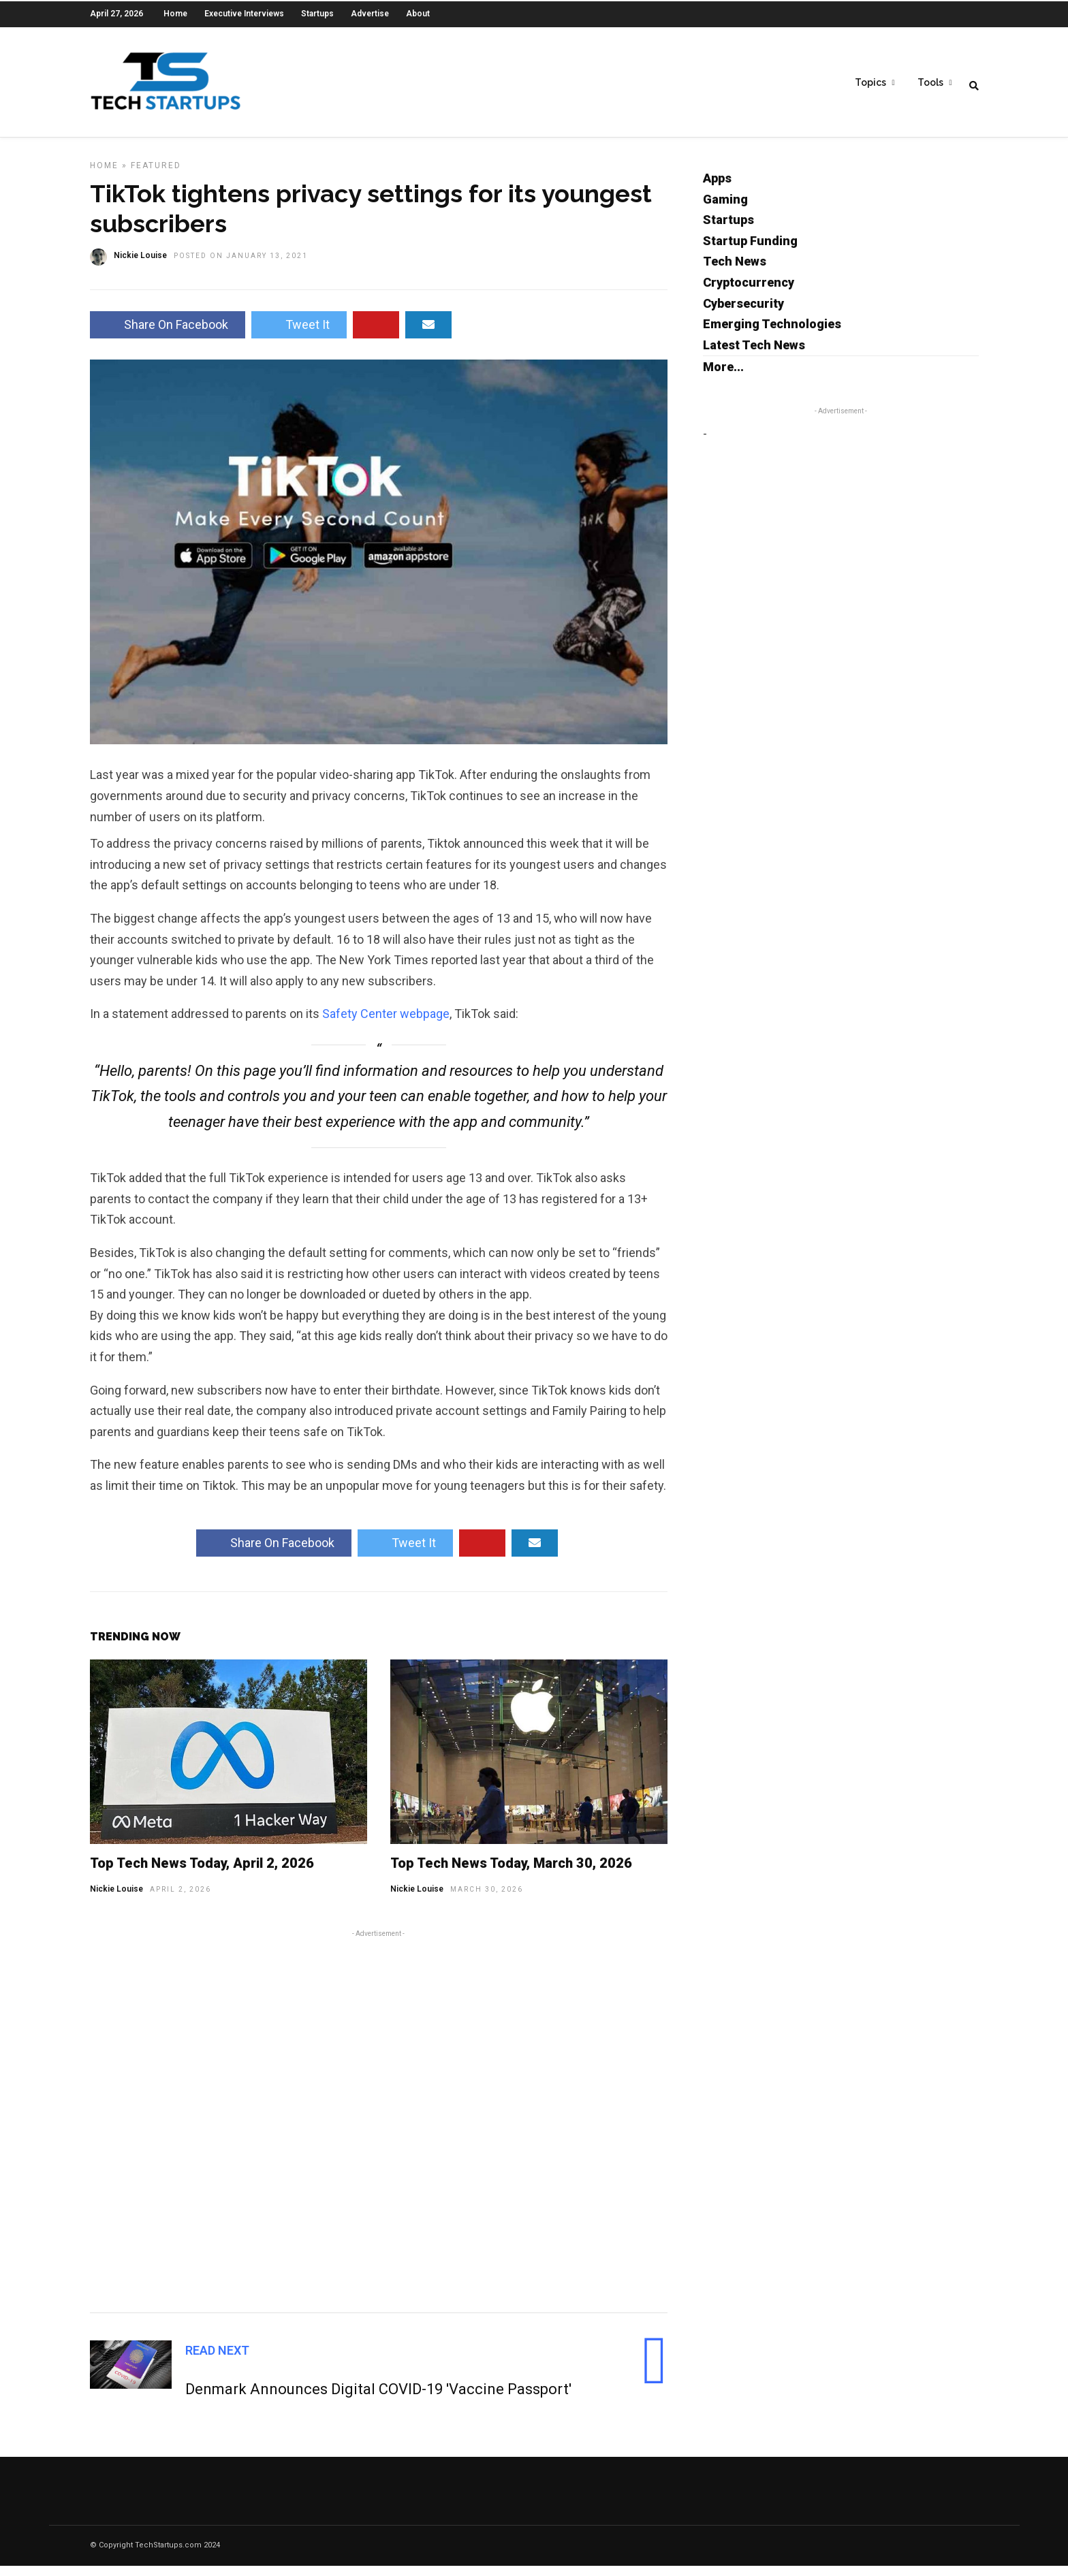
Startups (317, 13)
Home (175, 13)
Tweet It (299, 335)
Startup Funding (750, 251)
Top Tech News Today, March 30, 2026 (511, 1873)
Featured (156, 175)
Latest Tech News (754, 355)
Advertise (370, 13)
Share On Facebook (167, 335)
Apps (717, 188)
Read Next (217, 2360)
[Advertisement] (379, 2129)
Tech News (734, 271)
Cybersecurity (743, 313)
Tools (930, 82)
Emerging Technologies (772, 334)
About (418, 13)
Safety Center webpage (386, 1024)
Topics (870, 82)
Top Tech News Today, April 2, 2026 (202, 1873)
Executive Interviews (244, 13)
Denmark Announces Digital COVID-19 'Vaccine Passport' (378, 2399)
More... (723, 377)
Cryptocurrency (748, 292)
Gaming (725, 209)
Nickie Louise (116, 1899)
